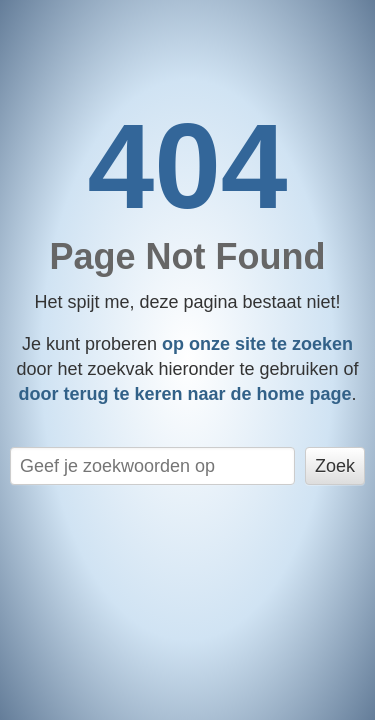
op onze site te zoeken (257, 344)
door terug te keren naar (184, 394)
